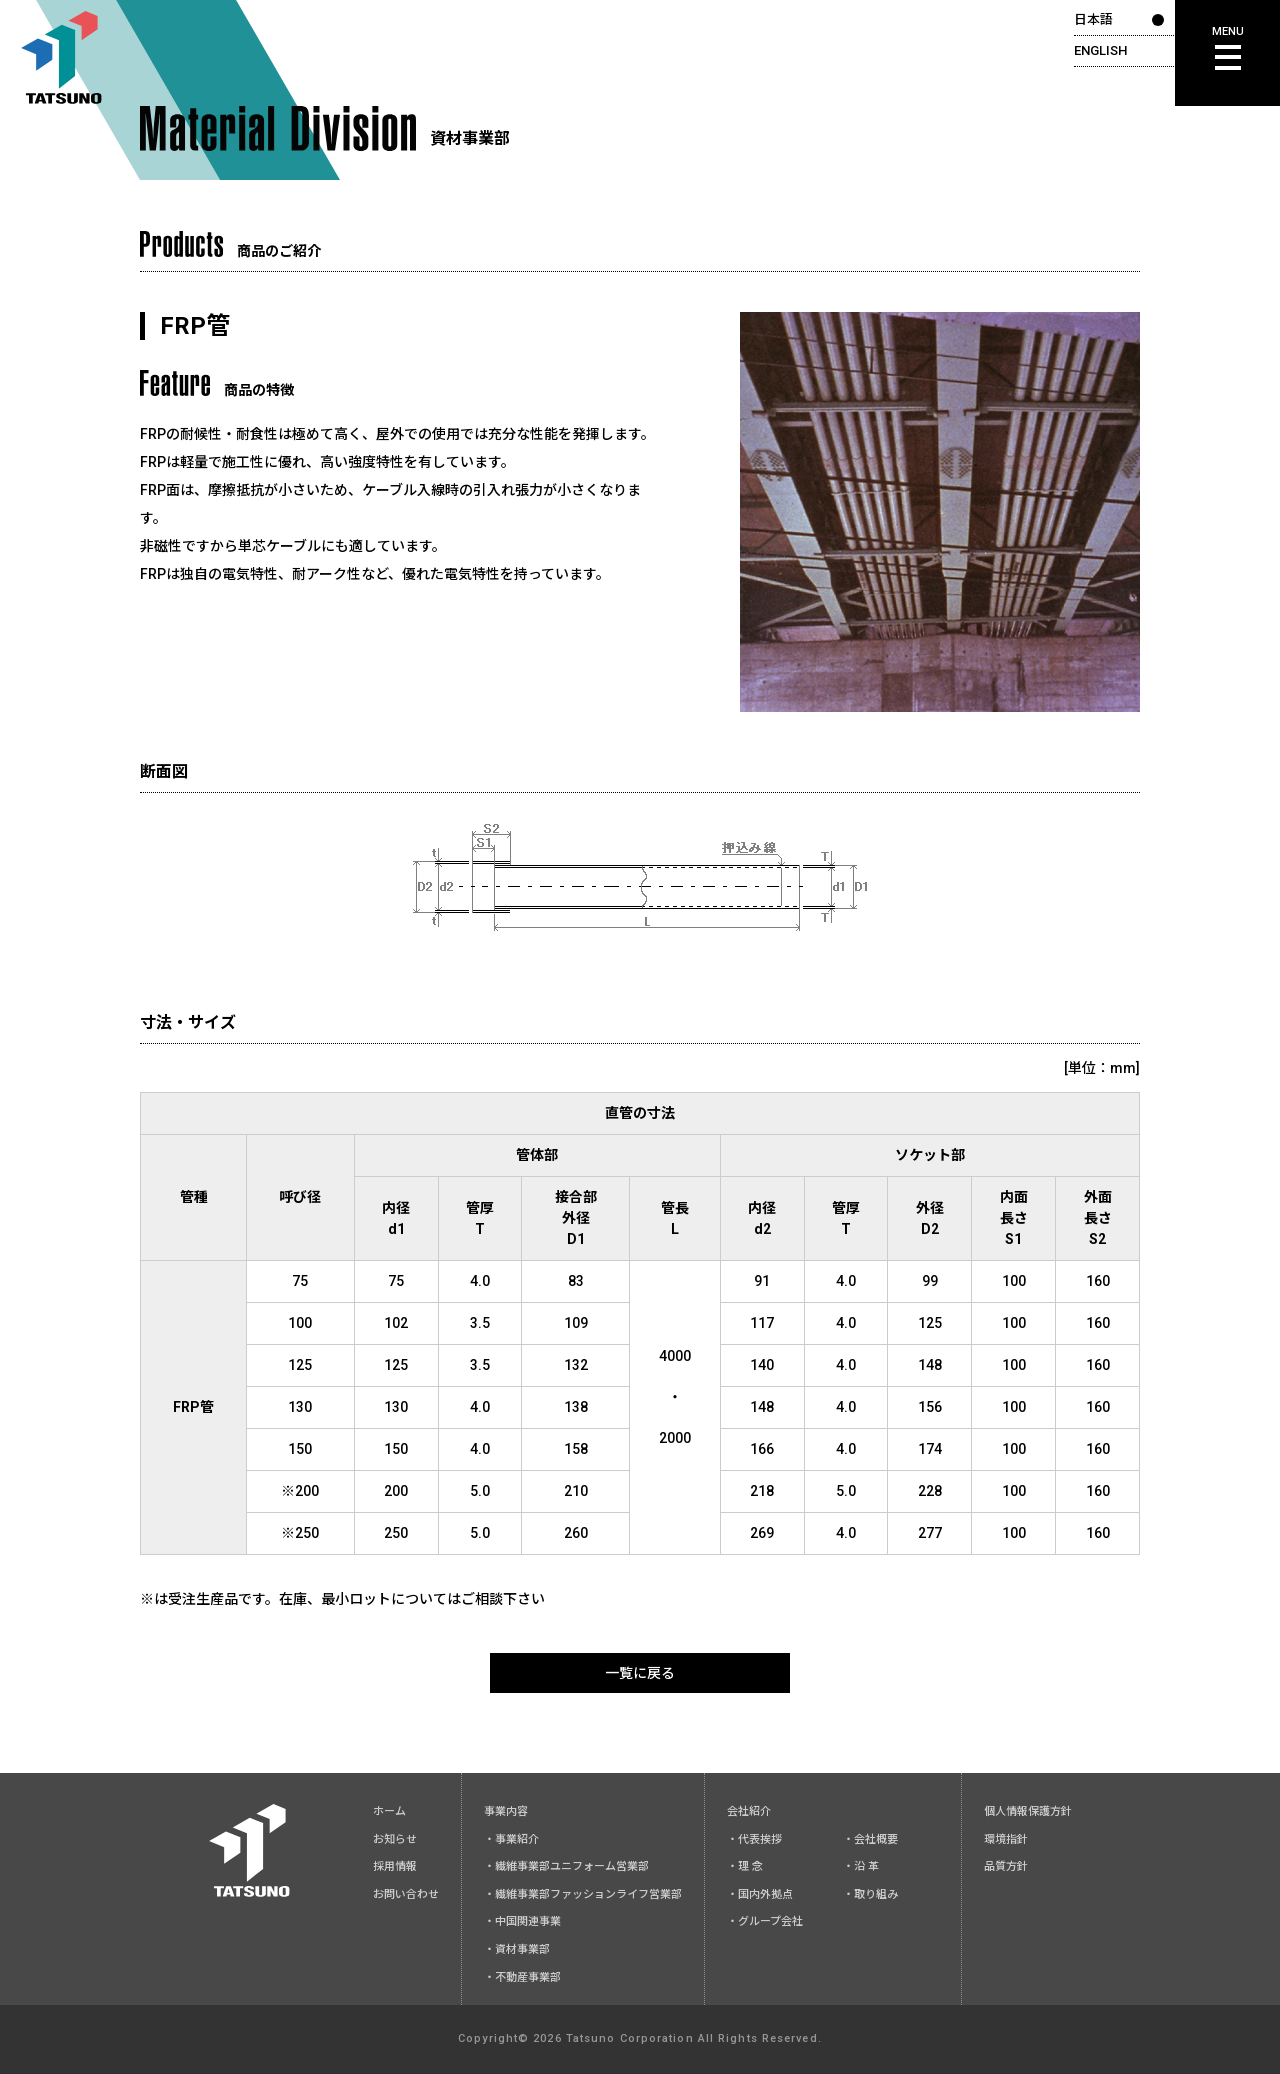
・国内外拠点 (760, 1894)
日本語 (1093, 19)
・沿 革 (861, 1866)
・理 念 (745, 1866)
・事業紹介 (511, 1839)
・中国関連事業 (522, 1921)
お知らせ (395, 1839)
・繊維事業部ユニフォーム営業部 (566, 1866)
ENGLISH (1100, 50)
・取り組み (870, 1894)
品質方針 (1006, 1866)
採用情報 (395, 1866)
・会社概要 (870, 1839)
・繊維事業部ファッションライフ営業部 (583, 1894)
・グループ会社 (765, 1921)
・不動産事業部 (522, 1977)
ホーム (389, 1811)
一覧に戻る (640, 1673)
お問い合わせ (406, 1894)
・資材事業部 (517, 1949)
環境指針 (1006, 1839)
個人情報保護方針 (1028, 1811)
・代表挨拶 (754, 1839)
